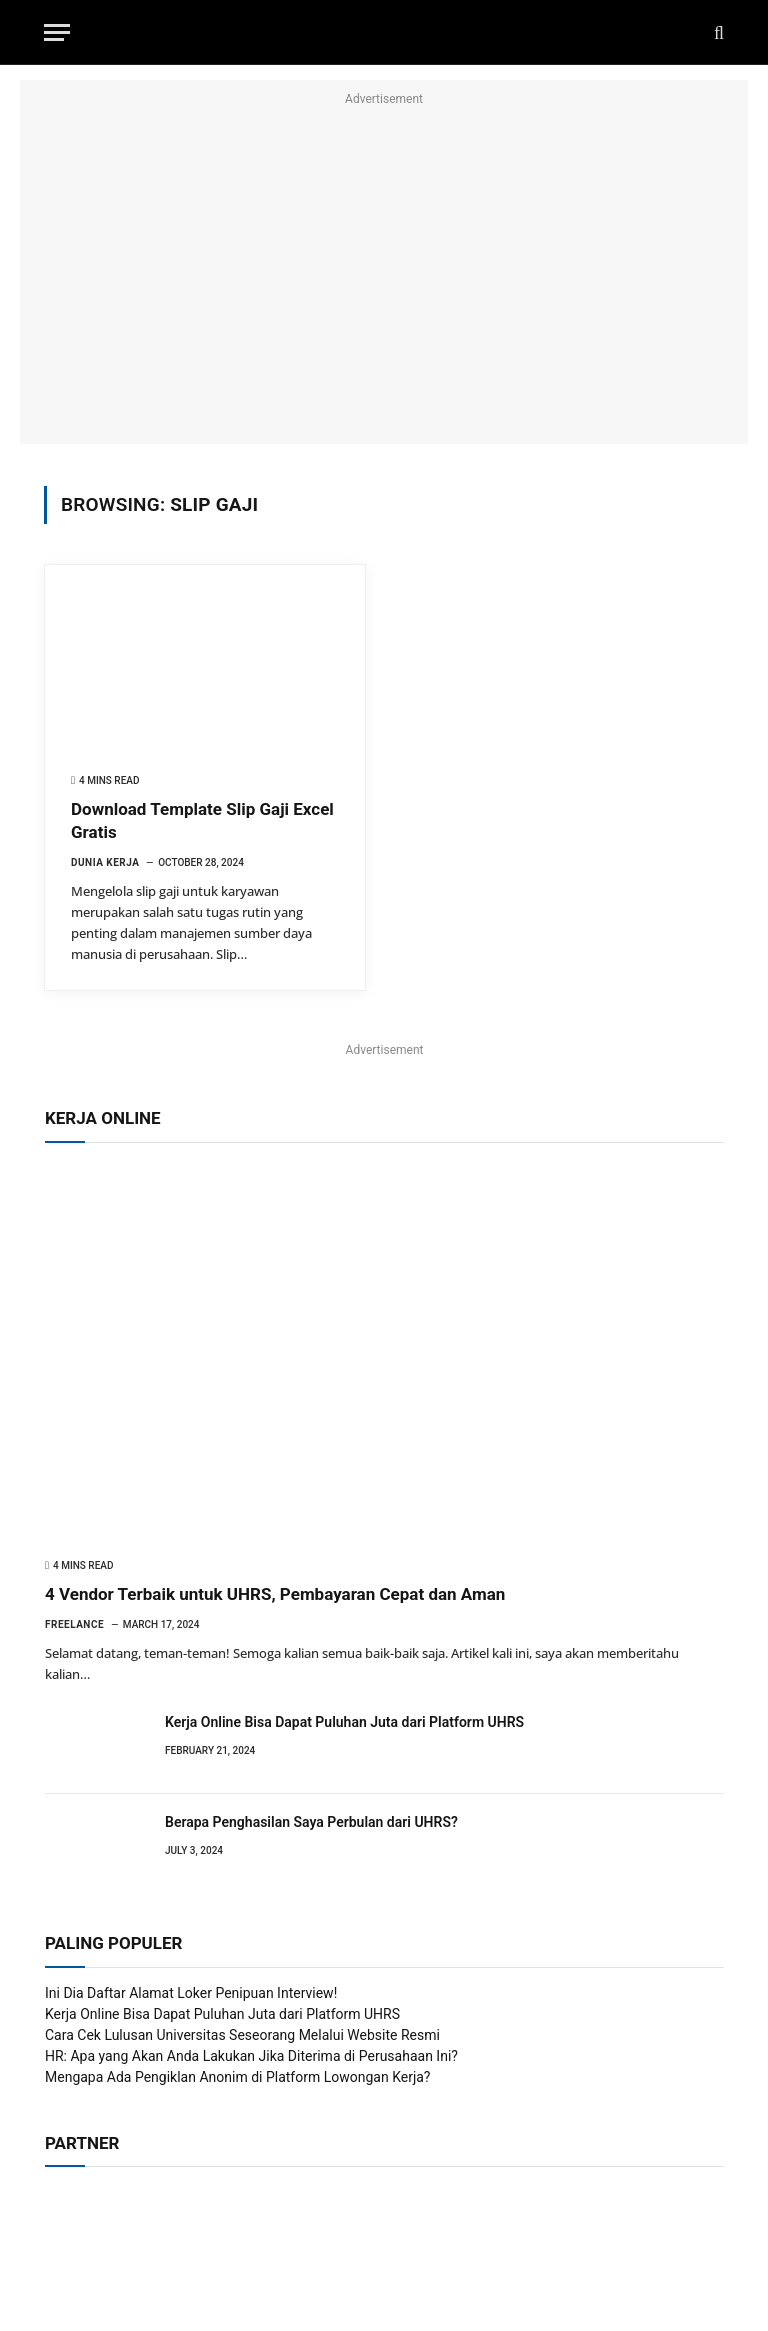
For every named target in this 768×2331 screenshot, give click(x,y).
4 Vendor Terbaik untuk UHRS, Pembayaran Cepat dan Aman (275, 1594)
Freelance (74, 1624)
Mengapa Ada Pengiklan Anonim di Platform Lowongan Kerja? (238, 2077)
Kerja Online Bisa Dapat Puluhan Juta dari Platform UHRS (344, 1722)
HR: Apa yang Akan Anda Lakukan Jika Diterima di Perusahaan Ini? (251, 2056)
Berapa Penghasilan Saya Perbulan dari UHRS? (311, 1822)
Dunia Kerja (105, 862)
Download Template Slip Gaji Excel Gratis (202, 820)
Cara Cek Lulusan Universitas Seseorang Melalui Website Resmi (242, 2035)
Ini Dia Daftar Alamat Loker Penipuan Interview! (191, 1993)
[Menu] (57, 32)
